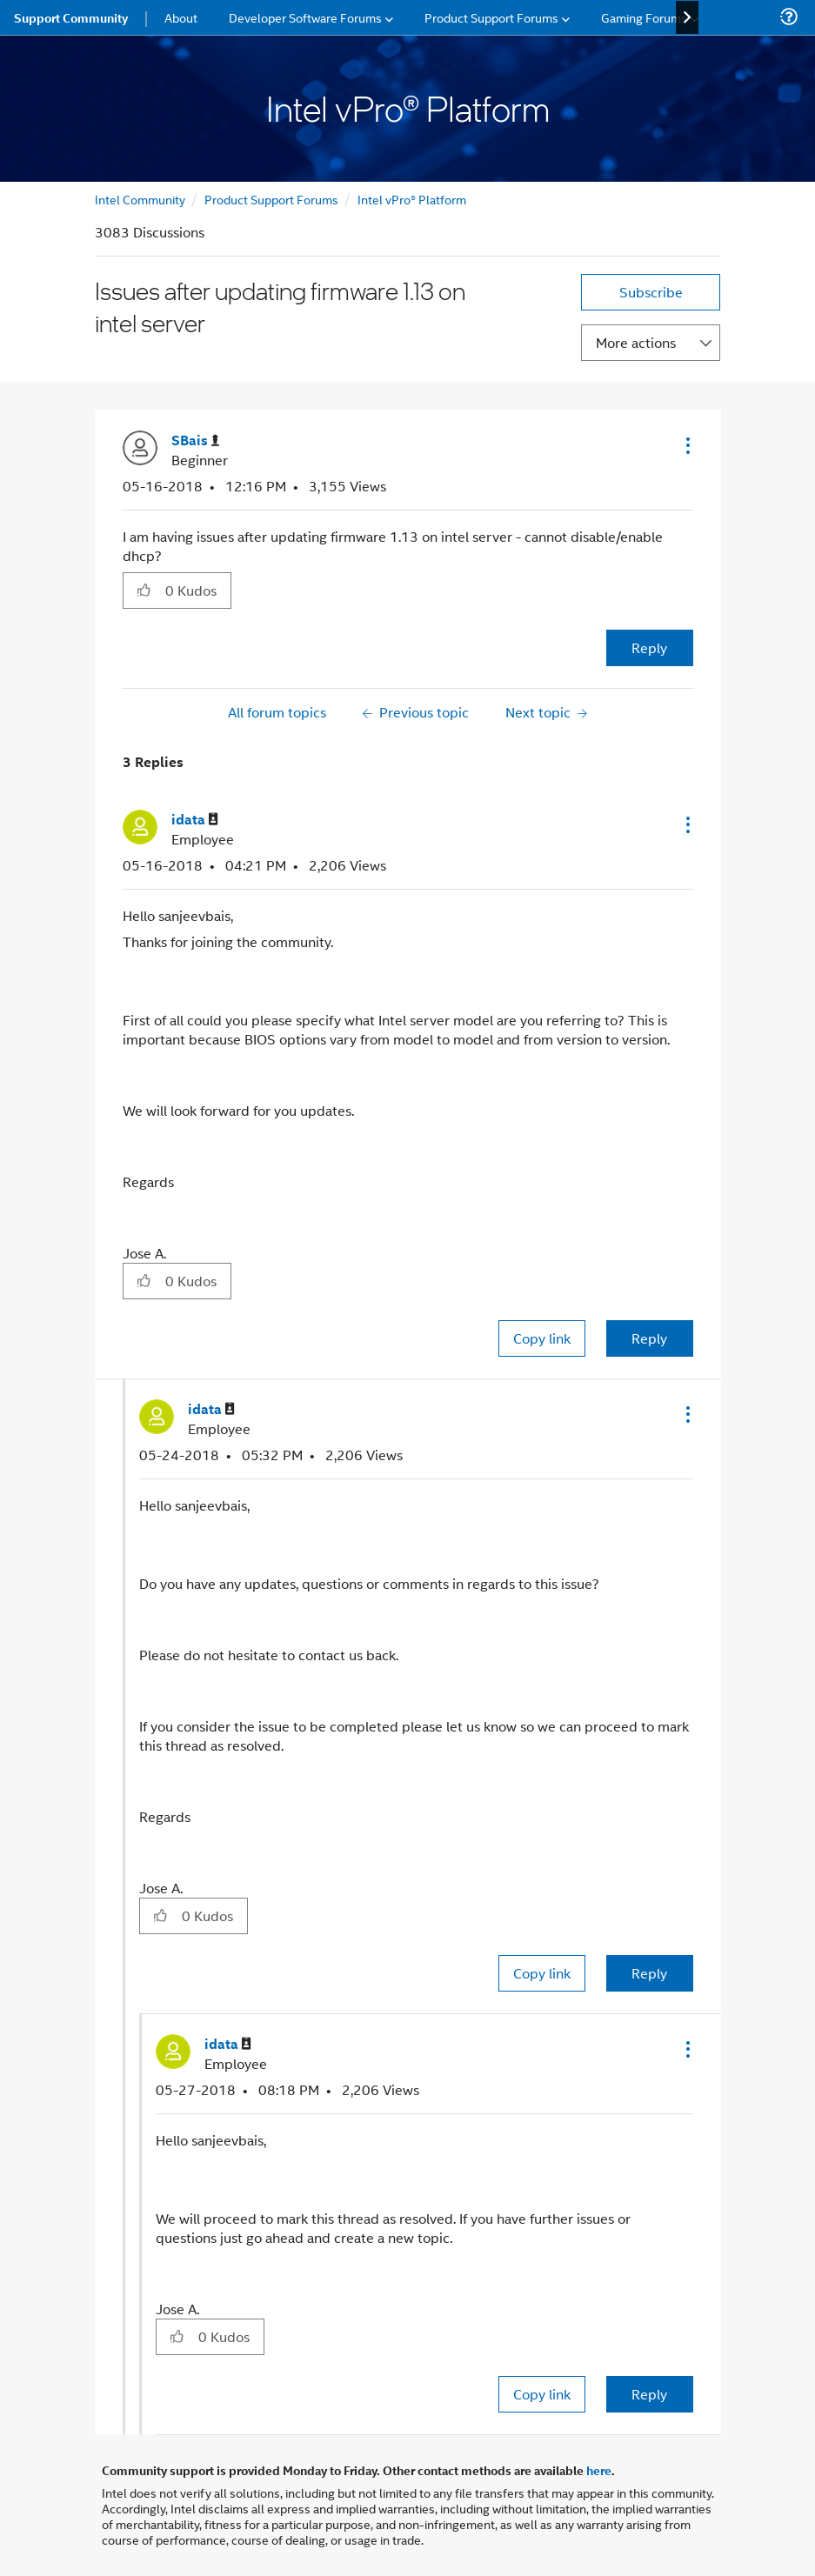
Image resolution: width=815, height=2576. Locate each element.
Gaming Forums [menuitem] (644, 17)
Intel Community (140, 199)
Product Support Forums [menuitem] (491, 17)
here (598, 2469)
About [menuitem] (180, 17)
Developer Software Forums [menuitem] (305, 17)
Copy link (542, 1338)
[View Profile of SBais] (195, 440)
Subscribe (651, 292)
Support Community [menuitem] (71, 17)
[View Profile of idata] (194, 820)
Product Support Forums (271, 199)
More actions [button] (636, 342)
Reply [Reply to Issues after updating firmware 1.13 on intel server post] (649, 647)
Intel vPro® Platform (411, 199)
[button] (686, 445)
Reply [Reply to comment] (649, 1338)
